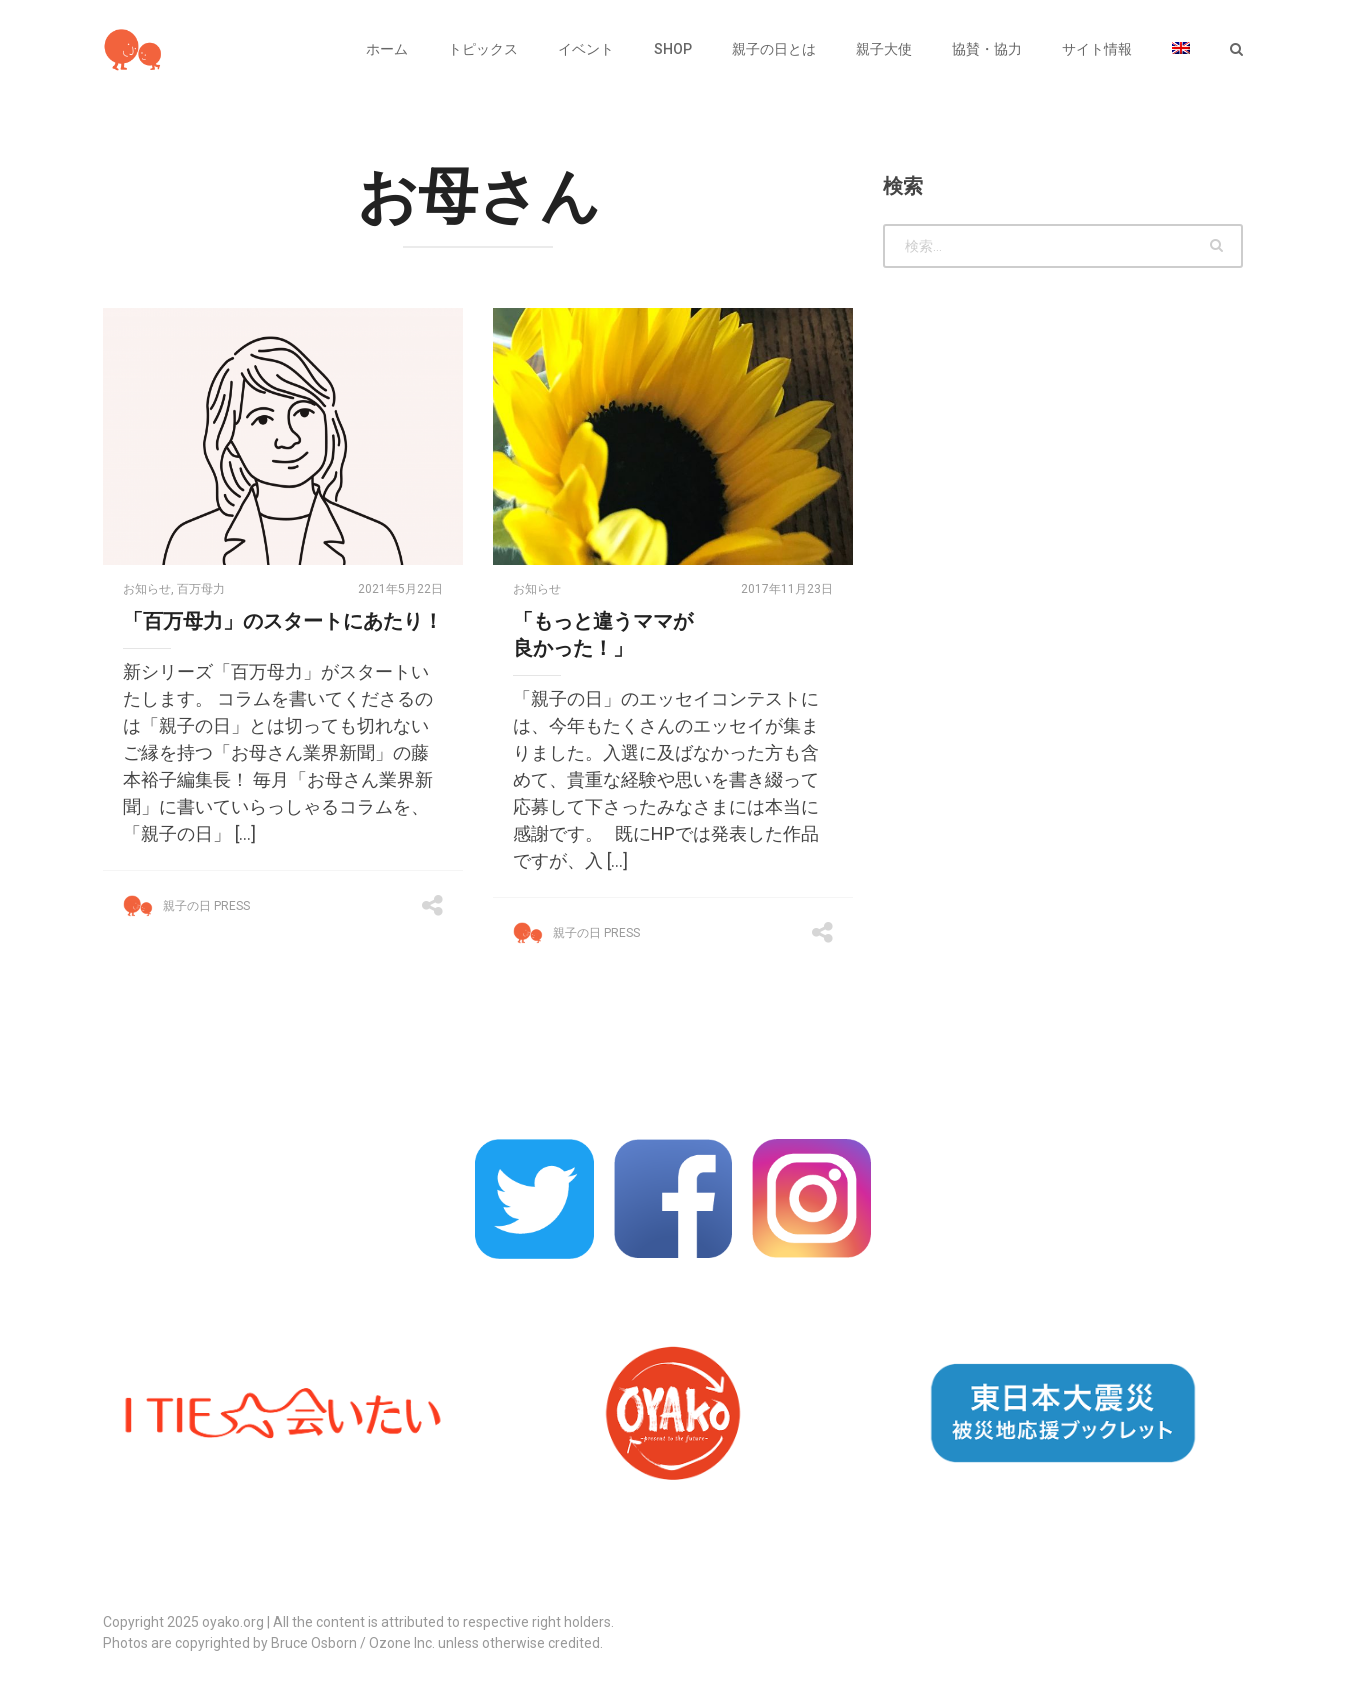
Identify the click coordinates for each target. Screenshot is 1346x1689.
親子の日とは (774, 49)
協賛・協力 (987, 49)
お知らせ (147, 589)
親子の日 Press (206, 906)
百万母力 (201, 589)
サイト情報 (1097, 49)
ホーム (387, 49)
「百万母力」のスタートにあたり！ (283, 621)
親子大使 (884, 49)
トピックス (483, 49)
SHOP (673, 49)
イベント (586, 49)
